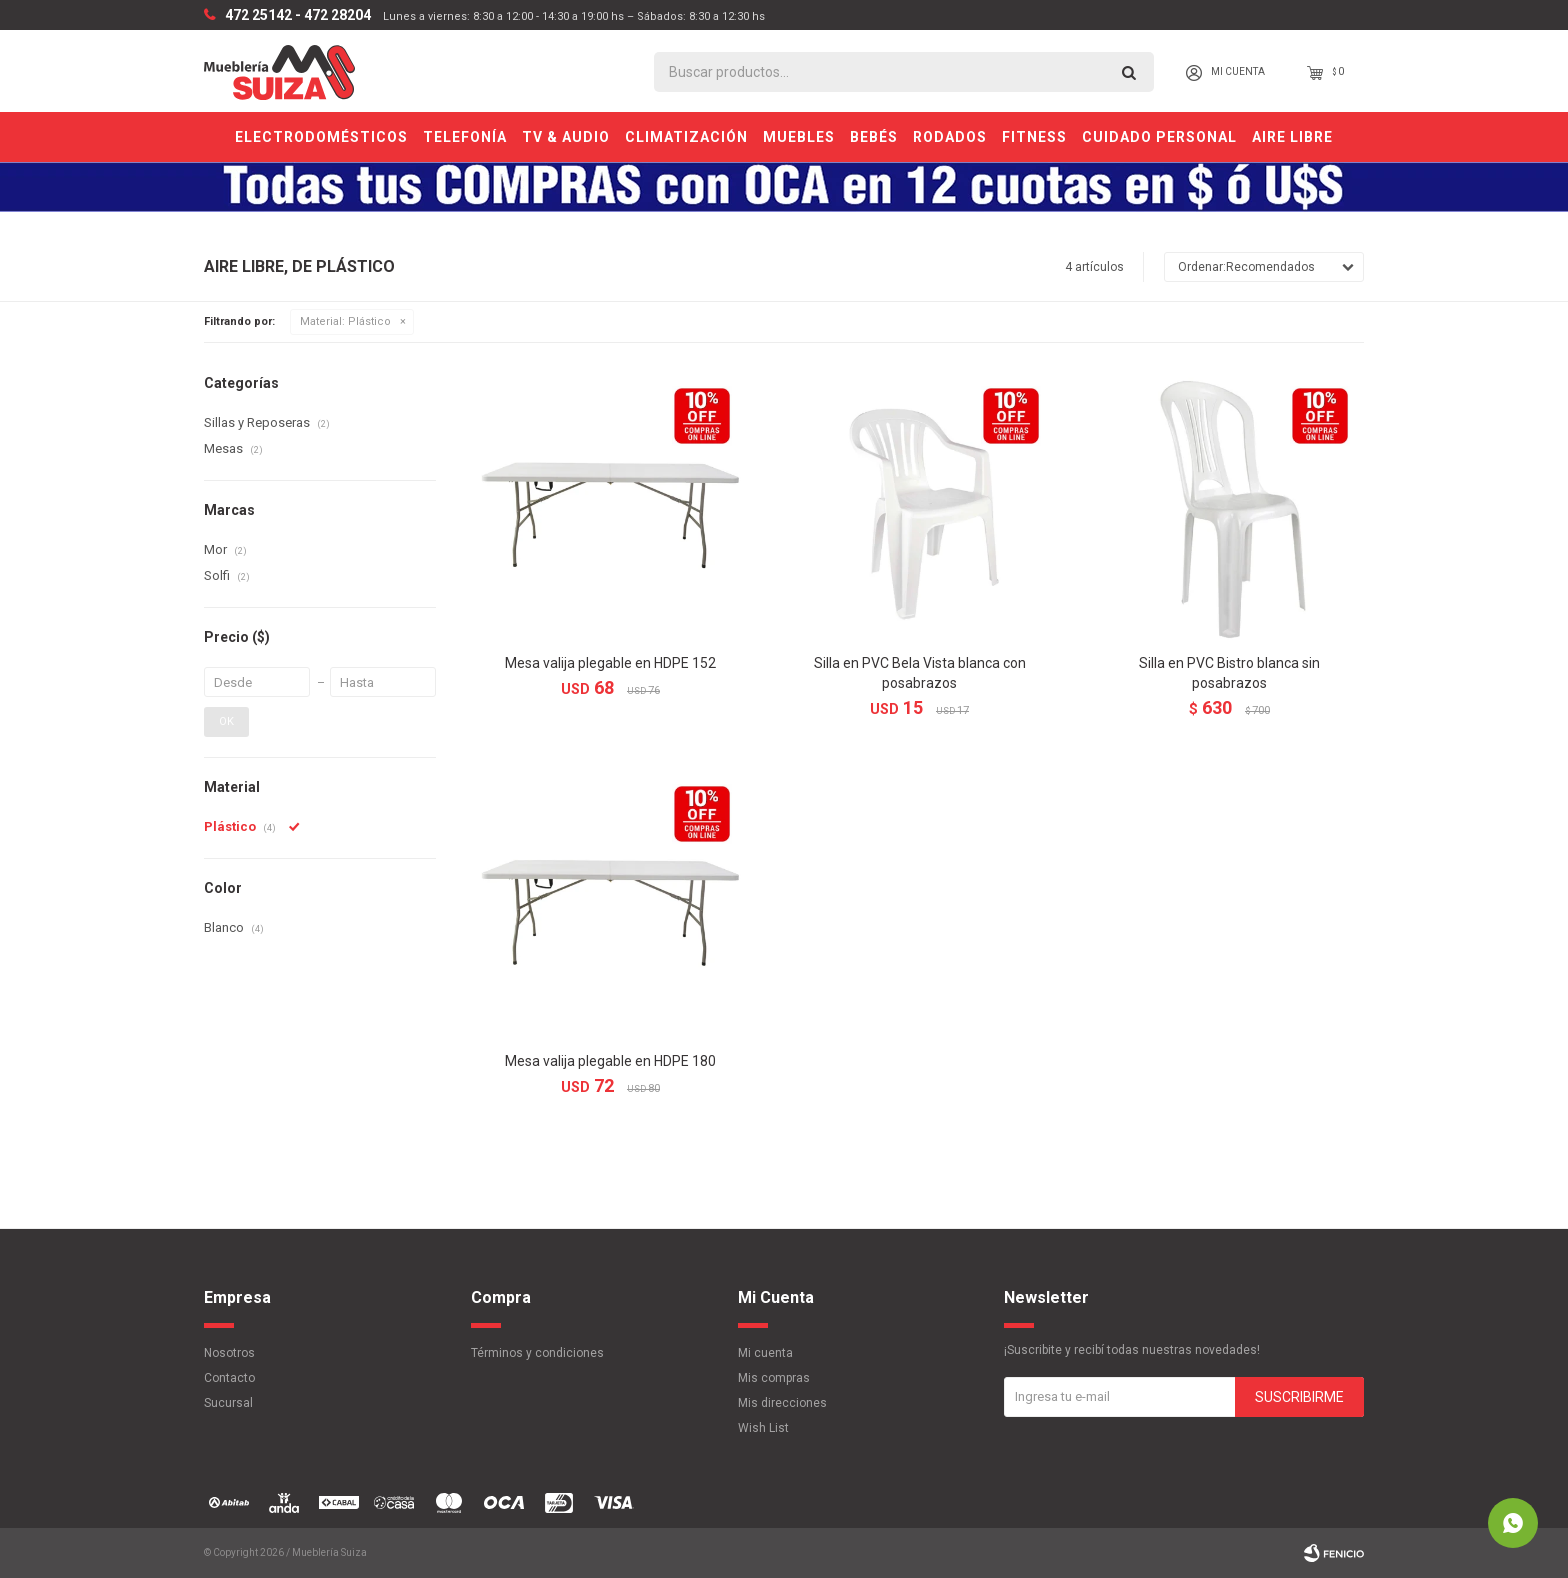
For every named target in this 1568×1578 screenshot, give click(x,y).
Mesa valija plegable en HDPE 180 (610, 1061)
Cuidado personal (1159, 137)
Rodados (950, 137)
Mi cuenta (765, 1353)
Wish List (763, 1428)
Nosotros (229, 1353)
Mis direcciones (782, 1403)
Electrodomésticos (321, 137)
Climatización (686, 137)
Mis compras (774, 1378)
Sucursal (228, 1403)
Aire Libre (1292, 137)
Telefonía (465, 137)
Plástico (345, 321)
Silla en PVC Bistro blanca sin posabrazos (1229, 673)
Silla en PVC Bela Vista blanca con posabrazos (920, 673)
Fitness (1034, 137)
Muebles (799, 137)
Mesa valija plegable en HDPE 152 (610, 663)
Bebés (874, 137)
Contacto (229, 1378)
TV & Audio (566, 137)
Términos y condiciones (537, 1353)
